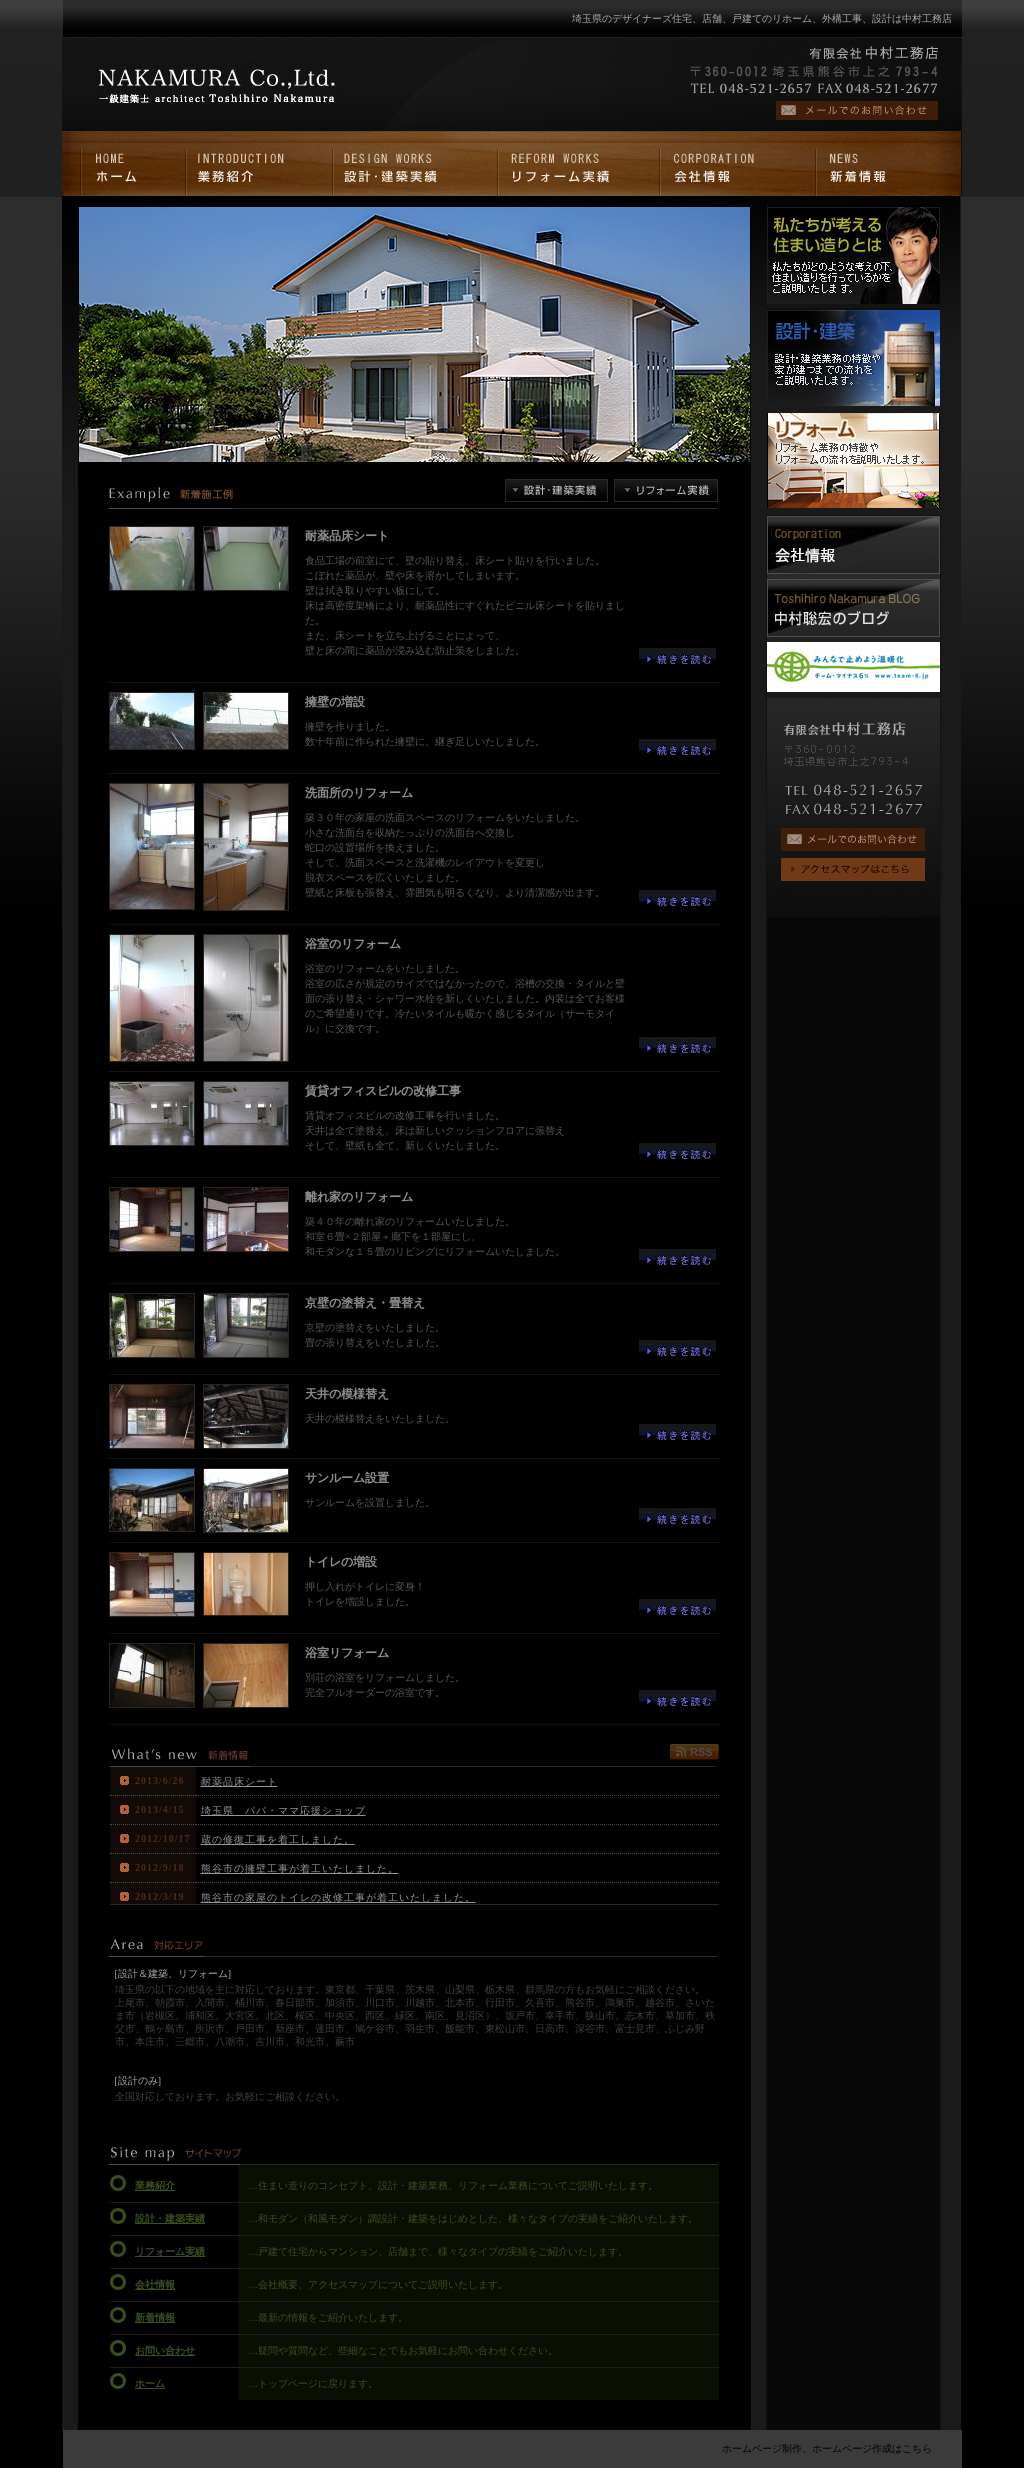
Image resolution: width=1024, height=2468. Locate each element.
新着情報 (155, 2317)
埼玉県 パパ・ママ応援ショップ (283, 1810)
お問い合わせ (165, 2350)
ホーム (150, 2383)
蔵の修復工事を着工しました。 (278, 1839)
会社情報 (155, 2284)
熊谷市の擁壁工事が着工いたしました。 (300, 1868)
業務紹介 (155, 2185)
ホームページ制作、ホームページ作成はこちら (827, 2448)
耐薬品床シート (239, 1781)
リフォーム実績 (170, 2251)
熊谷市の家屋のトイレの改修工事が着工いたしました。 (338, 1897)
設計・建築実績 (170, 2218)
